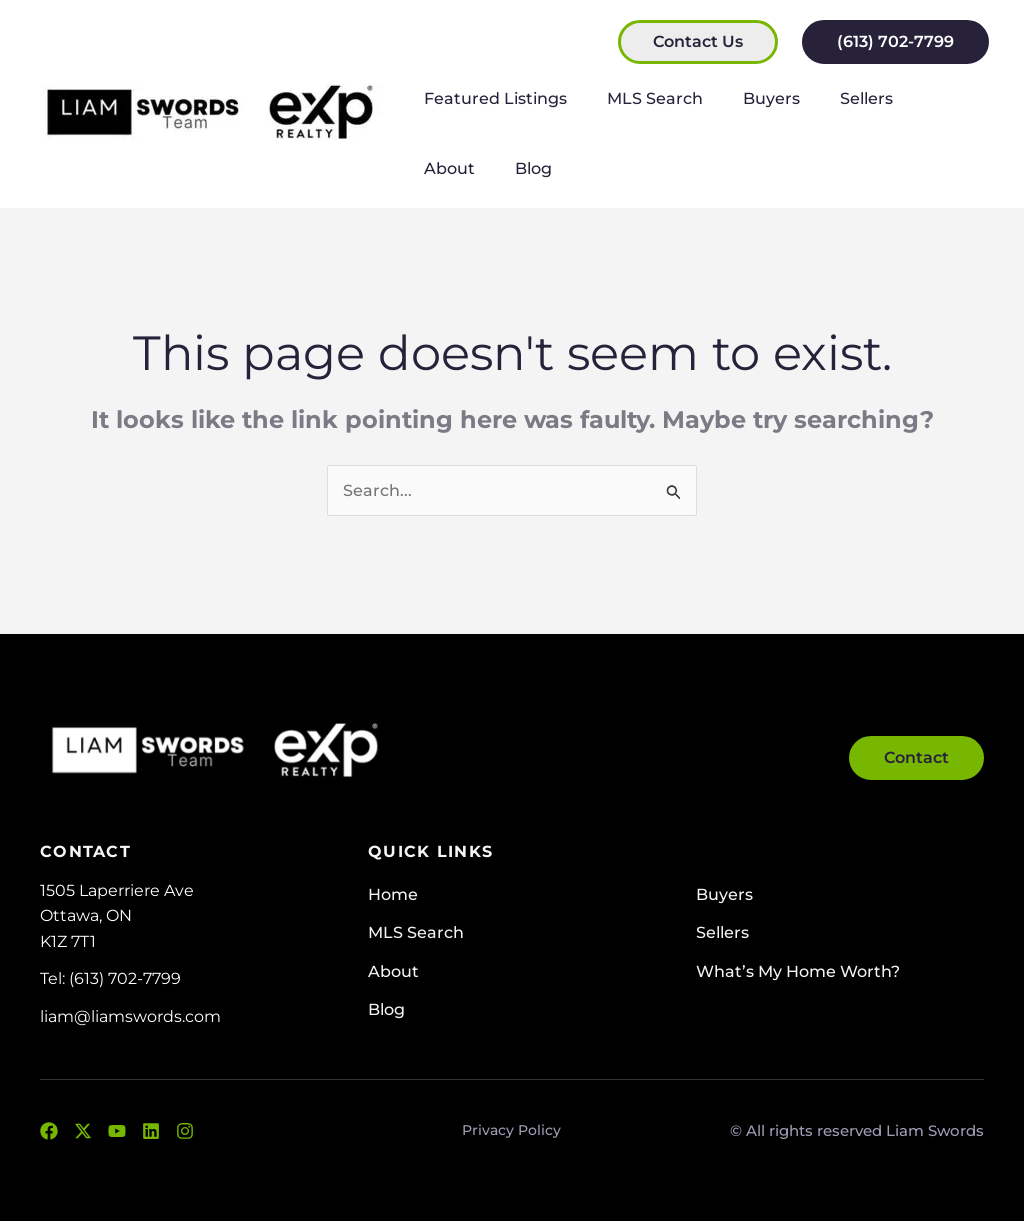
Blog (438, 168)
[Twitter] (83, 1131)
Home (393, 894)
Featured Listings (491, 98)
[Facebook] (49, 1131)
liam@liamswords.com (130, 1016)
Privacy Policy (511, 1130)
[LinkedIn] (151, 1131)
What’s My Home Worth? (798, 971)
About (922, 98)
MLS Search (643, 98)
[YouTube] (117, 1131)
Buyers (751, 98)
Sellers (838, 98)
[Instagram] (185, 1131)
